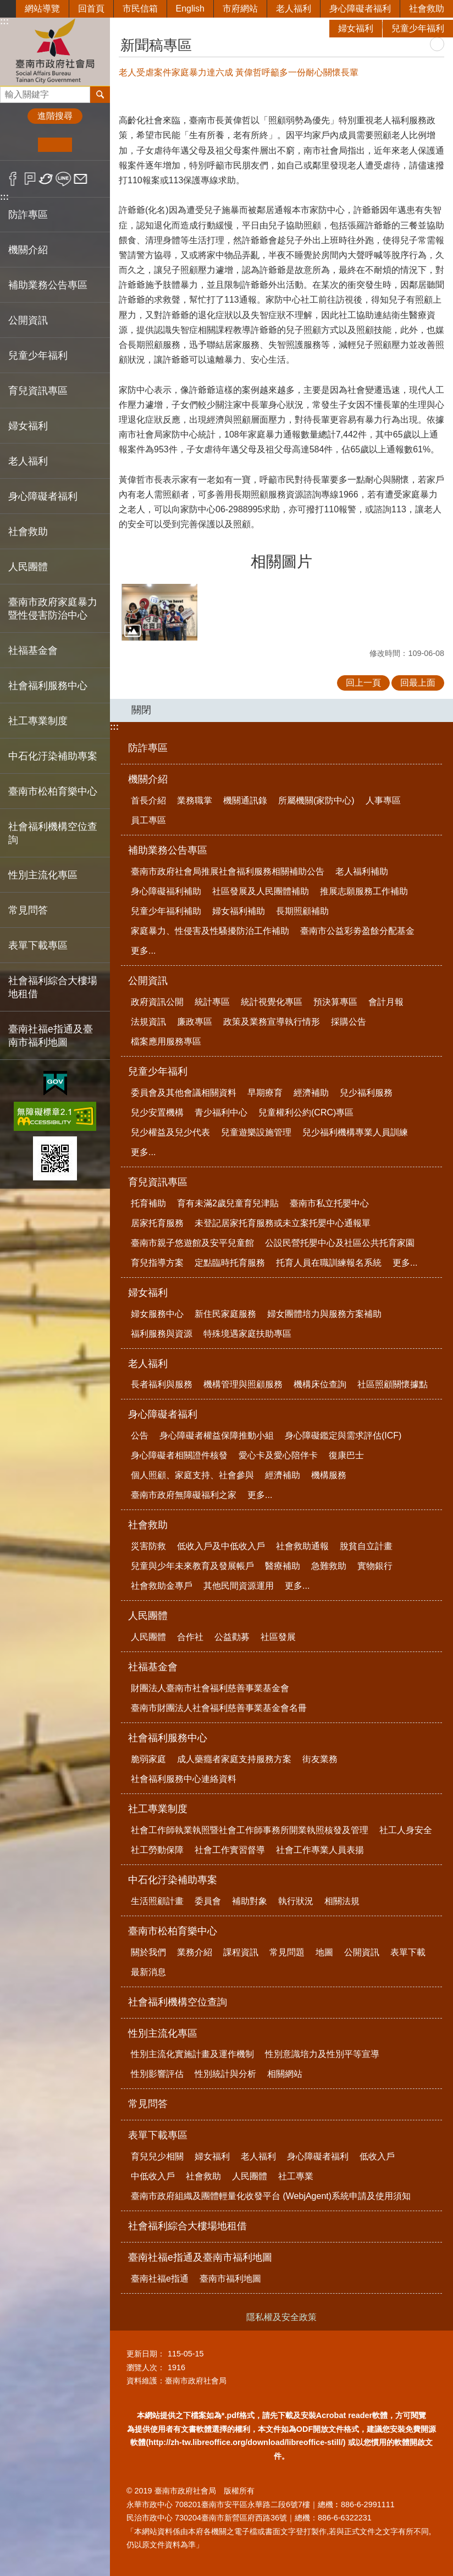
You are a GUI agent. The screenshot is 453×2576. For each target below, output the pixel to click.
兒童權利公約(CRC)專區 (305, 1112)
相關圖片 (281, 561)
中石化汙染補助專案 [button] (52, 756)
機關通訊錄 (245, 800)
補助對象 (249, 1901)
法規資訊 (148, 1021)
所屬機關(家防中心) (316, 800)
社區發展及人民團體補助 (260, 891)
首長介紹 (148, 800)
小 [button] (21, 145)
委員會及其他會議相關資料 (183, 1092)
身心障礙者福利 (360, 8)
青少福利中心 (221, 1112)
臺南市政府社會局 (55, 51)
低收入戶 (377, 2156)
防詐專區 (28, 214)
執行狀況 (295, 1901)
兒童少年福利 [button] (38, 355)
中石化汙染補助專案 (172, 1879)
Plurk (29, 179)
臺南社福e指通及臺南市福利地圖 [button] (50, 1036)
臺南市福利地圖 (230, 2278)
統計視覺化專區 (271, 1002)
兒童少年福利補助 (166, 911)
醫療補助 (282, 1566)
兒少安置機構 (157, 1112)
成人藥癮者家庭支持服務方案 (234, 1759)
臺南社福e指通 (160, 2278)
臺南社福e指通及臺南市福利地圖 (200, 2257)
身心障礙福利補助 (166, 891)
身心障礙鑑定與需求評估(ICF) (343, 1435)
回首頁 (91, 8)
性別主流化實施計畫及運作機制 (192, 2054)
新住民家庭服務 (225, 1314)
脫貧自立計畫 (366, 1546)
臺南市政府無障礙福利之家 (183, 1495)
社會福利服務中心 (167, 1737)
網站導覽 (42, 8)
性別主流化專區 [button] (43, 874)
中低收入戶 (153, 2176)
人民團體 (148, 1615)
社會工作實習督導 (230, 1850)
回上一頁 (363, 682)
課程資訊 (240, 1952)
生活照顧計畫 (157, 1901)
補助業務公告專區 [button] (47, 285)
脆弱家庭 (148, 1759)
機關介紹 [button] (28, 249)
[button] (159, 612)
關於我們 (148, 1952)
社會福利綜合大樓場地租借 (52, 987)
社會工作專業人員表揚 (320, 1850)
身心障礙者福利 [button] (43, 496)
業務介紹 (194, 1952)
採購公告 (348, 1021)
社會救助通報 (302, 1546)
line (63, 179)
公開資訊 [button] (28, 320)
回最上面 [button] (417, 682)
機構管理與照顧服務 (243, 1384)
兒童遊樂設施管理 (256, 1132)
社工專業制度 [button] (38, 720)
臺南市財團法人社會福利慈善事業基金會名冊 (219, 1708)
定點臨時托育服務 (230, 1262)
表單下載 (408, 1952)
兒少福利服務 (366, 1092)
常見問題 (287, 1952)
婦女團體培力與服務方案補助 (324, 1314)
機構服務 (328, 1475)
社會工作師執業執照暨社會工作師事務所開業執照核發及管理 (249, 1830)
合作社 (190, 1637)
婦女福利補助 (238, 911)
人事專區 (383, 800)
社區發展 (278, 1637)
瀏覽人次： (145, 2367)
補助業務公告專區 (167, 850)
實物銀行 (375, 1566)
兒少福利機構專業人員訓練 (355, 1132)
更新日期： (145, 2353)
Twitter (46, 179)
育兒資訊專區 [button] (38, 390)
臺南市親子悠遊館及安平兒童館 (192, 1243)
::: (4, 196)
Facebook (12, 179)
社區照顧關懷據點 (392, 1384)
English (190, 8)
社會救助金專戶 (161, 1585)
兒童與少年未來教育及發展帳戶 (192, 1566)
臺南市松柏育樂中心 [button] (52, 791)
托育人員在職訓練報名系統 (329, 1262)
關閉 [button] (141, 709)
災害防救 (148, 1546)
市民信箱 (140, 8)
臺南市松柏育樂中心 (172, 1931)
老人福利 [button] (28, 461)
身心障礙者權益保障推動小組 (216, 1435)
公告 (139, 1435)
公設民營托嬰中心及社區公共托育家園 (340, 1243)
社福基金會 (153, 1666)
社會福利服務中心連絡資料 (183, 1779)
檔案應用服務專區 (166, 1041)
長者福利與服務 (161, 1384)
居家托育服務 (157, 1223)
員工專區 (148, 820)
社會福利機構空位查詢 (52, 833)
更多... (143, 950)
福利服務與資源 (161, 1333)
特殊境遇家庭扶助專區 (247, 1333)
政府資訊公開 (157, 1002)
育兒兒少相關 (157, 2156)
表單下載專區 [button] (38, 945)
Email (80, 179)
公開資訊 (148, 980)
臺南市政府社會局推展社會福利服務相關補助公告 (227, 871)
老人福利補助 (361, 871)
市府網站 (240, 8)
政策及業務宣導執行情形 (271, 1021)
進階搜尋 (55, 116)
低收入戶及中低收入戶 (221, 1546)
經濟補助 (311, 1092)
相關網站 (284, 2074)
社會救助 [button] (28, 531)
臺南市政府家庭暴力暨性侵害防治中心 (52, 609)
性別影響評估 (157, 2074)
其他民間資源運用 (238, 1585)
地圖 (324, 1952)
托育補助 (148, 1203)
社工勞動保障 (157, 1850)
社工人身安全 (405, 1830)
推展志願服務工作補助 (364, 891)
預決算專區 (335, 1002)
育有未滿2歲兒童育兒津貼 (228, 1203)
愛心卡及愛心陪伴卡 (278, 1455)
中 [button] (54, 145)
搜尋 (9, 91)
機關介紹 (148, 779)
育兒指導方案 (157, 1262)
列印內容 (437, 44)
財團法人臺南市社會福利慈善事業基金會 (210, 1688)
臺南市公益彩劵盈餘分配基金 (357, 931)
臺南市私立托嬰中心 (329, 1203)
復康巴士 (346, 1455)
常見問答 (28, 910)
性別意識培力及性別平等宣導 (322, 2054)
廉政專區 (194, 1021)
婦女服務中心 (157, 1314)
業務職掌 (194, 800)
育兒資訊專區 (157, 1182)
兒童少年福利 (417, 28)
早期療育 (265, 1092)
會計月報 (386, 1002)
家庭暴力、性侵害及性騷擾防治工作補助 (210, 931)
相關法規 (342, 1901)
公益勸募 (232, 1637)
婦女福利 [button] (28, 425)
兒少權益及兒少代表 (170, 1132)
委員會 (208, 1901)
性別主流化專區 (162, 2033)
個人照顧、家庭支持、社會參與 (192, 1475)
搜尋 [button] (100, 94)
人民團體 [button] (28, 566)
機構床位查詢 (320, 1384)
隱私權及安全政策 (281, 2317)
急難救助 (328, 1566)
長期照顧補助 (302, 911)
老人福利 (293, 8)
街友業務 (320, 1759)
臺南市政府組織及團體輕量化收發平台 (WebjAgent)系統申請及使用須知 (271, 2196)
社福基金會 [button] (33, 650)
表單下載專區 (157, 2135)
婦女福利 (355, 28)
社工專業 (295, 2176)
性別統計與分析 (225, 2074)
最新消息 (148, 1972)
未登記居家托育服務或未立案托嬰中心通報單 (283, 1223)
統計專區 (212, 1002)
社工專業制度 (157, 1808)
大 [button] (89, 145)
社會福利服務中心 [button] (47, 685)
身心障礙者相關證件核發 (179, 1455)
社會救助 (426, 8)
